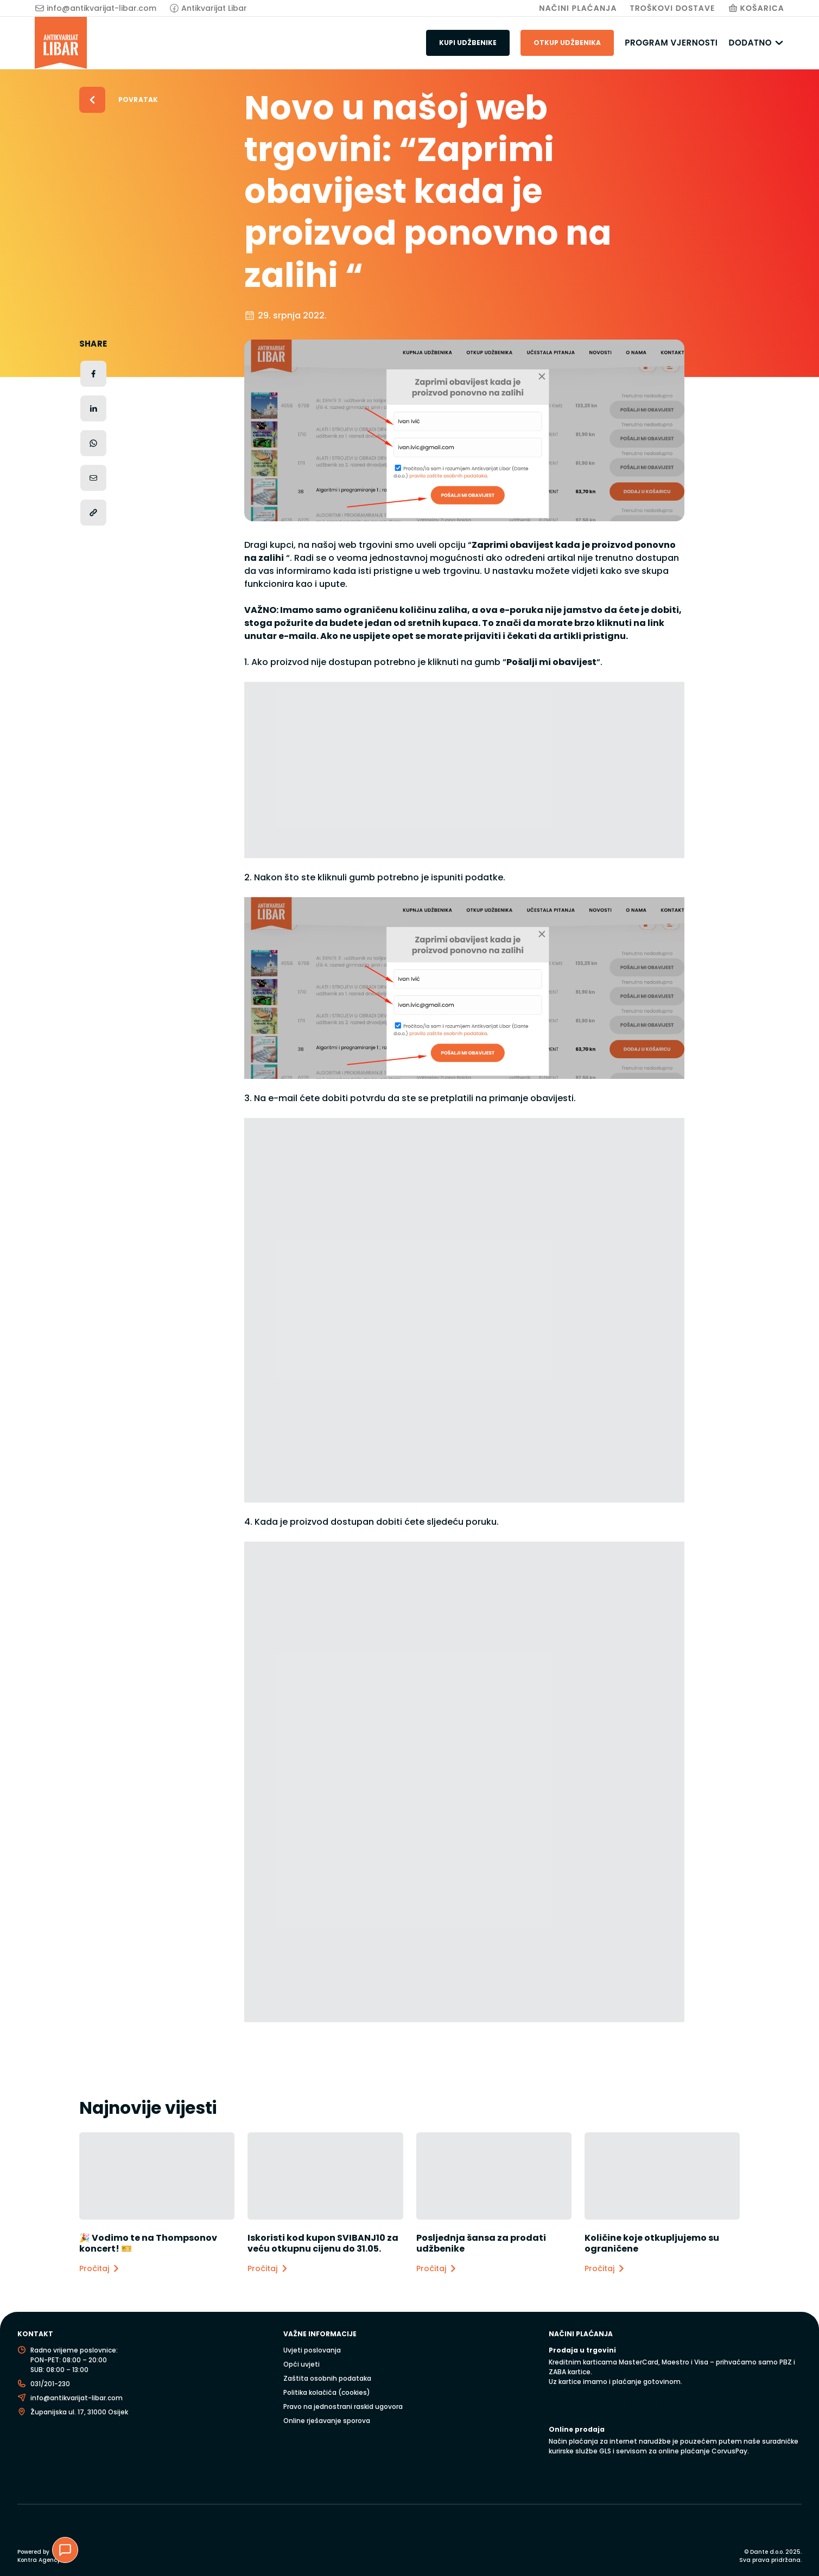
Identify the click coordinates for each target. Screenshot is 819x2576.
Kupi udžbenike (468, 42)
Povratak (138, 99)
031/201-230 (50, 2383)
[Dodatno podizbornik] (779, 43)
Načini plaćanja (578, 8)
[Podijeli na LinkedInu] (93, 408)
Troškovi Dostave (672, 8)
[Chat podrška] (65, 2550)
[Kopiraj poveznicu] (93, 513)
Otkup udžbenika (567, 42)
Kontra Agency (38, 2560)
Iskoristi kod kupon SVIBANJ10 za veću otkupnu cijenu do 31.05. (322, 2243)
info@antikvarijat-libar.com (101, 8)
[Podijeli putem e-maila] (93, 478)
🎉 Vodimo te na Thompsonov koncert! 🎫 (148, 2243)
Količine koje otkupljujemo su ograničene (652, 2243)
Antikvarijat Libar (214, 8)
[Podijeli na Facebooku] (93, 374)
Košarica (762, 8)
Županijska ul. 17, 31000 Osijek (79, 2412)
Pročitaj (100, 2268)
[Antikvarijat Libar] (61, 43)
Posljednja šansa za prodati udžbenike (481, 2243)
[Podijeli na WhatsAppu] (93, 443)
